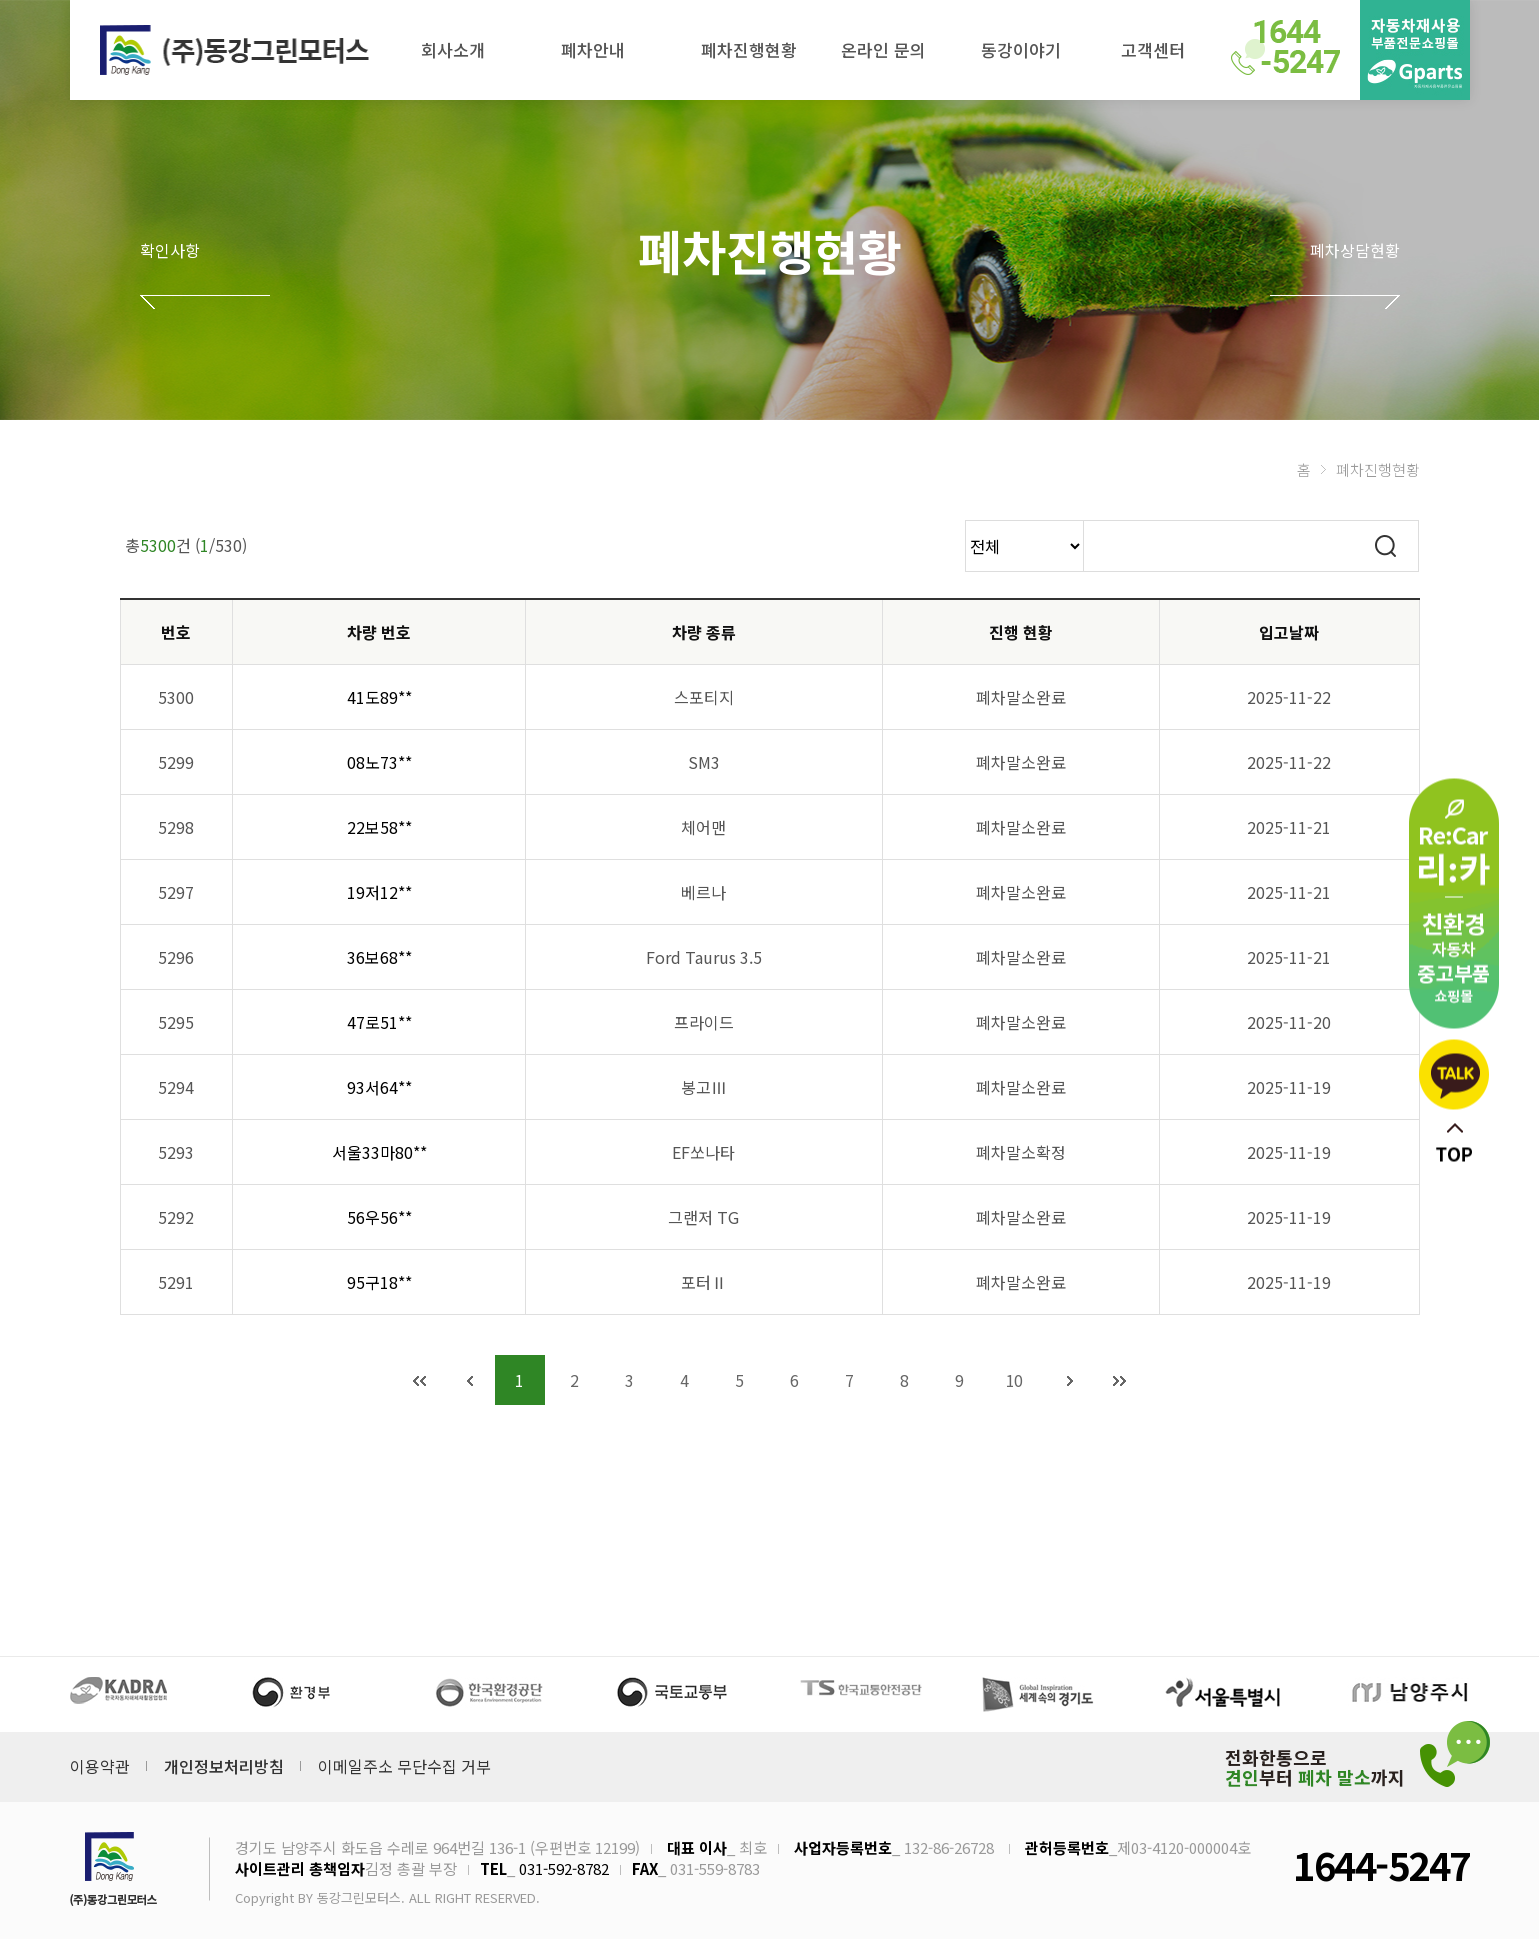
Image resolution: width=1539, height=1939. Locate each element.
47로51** (379, 1022)
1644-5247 (1381, 1864)
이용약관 (100, 1766)
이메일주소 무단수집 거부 (404, 1766)
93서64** (379, 1087)
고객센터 (1153, 49)
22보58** (379, 827)
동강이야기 (1021, 49)
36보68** (379, 957)
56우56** (379, 1217)
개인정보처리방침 (224, 1766)
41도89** (379, 697)
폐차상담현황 (1355, 250)
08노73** (379, 762)
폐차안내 (593, 49)
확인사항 (170, 250)
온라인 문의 (883, 49)
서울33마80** (379, 1152)
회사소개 (453, 49)
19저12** (379, 892)
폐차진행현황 (749, 49)
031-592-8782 (564, 1868)
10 (1014, 1380)
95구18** (379, 1282)
